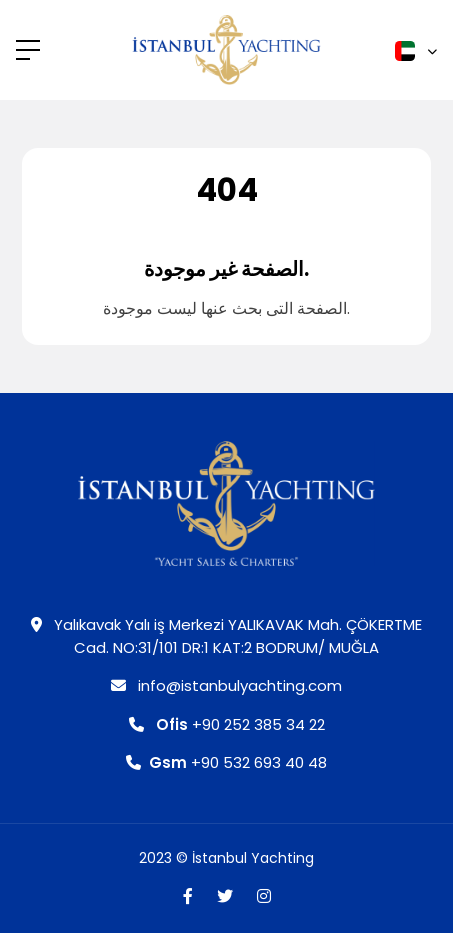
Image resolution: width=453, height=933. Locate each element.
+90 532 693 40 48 (226, 762)
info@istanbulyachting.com (226, 685)
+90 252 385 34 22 (227, 724)
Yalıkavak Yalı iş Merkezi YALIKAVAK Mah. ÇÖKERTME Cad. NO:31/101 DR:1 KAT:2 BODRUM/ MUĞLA (226, 636)
